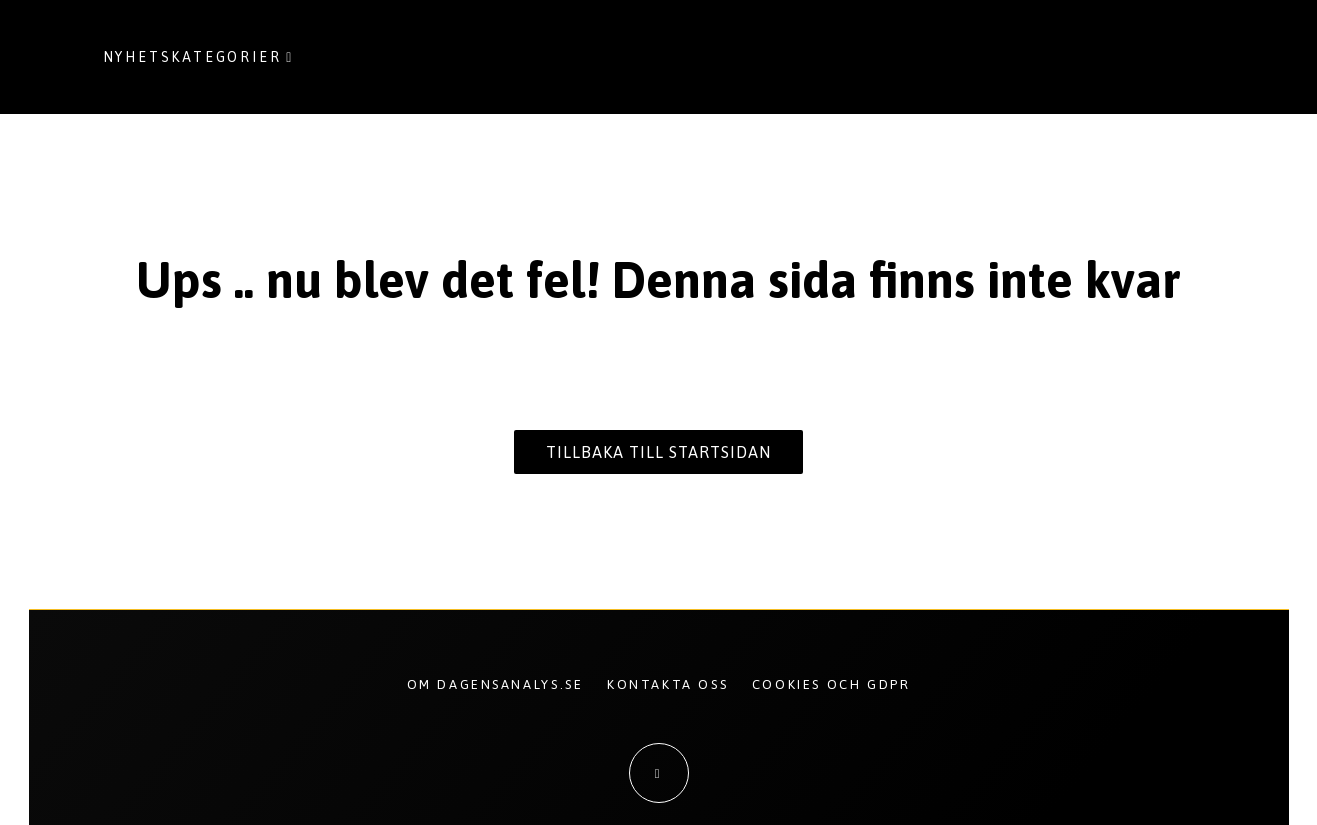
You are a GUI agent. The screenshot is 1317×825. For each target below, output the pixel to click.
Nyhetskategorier (192, 57)
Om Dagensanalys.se (495, 684)
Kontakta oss (667, 684)
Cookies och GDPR (831, 684)
